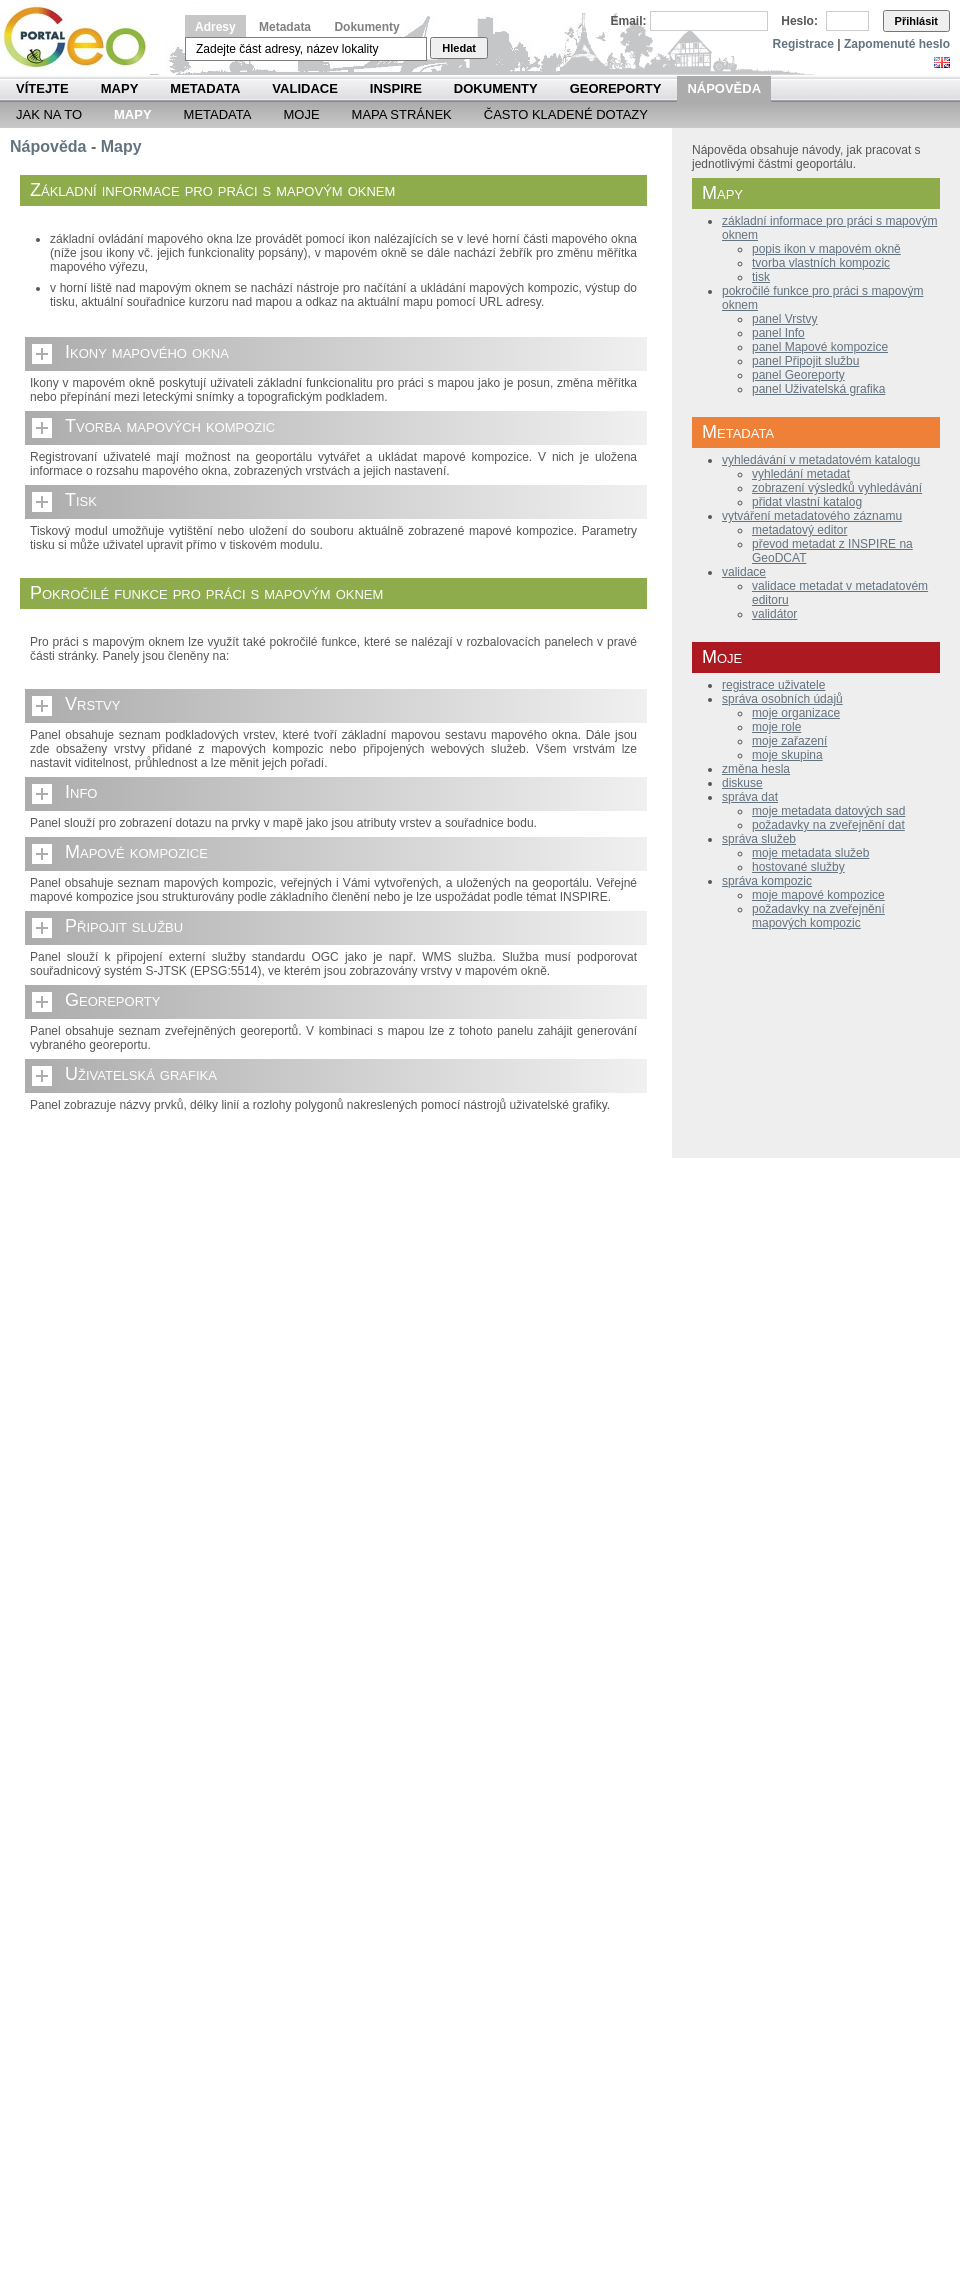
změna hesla (756, 769)
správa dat (750, 797)
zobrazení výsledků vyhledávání (837, 488)
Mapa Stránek (402, 114)
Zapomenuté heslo (897, 44)
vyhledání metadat (801, 474)
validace (744, 572)
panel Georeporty (798, 375)
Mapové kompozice (136, 852)
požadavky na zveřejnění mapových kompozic (818, 916)
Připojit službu (124, 926)
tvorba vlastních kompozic (821, 263)
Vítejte (42, 88)
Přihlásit (916, 21)
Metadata (285, 27)
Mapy (120, 88)
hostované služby (798, 867)
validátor (774, 614)
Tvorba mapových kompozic (170, 426)
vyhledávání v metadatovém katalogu (821, 460)
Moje (301, 114)
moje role (776, 727)
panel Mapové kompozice (820, 347)
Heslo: (799, 21)
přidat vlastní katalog (807, 502)
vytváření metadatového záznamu (812, 516)
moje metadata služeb (810, 853)
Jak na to (49, 114)
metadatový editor (799, 530)
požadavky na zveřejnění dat (828, 825)
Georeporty (616, 88)
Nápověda (724, 88)
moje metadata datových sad (828, 811)
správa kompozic (767, 881)
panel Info (778, 333)
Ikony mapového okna (147, 352)
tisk (761, 277)
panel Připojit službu (805, 361)
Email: (629, 21)
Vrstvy (92, 704)
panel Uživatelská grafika (818, 389)
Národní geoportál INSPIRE (82, 37)
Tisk (81, 500)
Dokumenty (366, 27)
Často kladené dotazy (566, 114)
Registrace (803, 44)
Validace (304, 88)
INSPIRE (396, 88)
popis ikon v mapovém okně (826, 249)
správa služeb (759, 839)
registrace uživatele (773, 685)
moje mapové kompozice (818, 895)
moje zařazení (789, 741)
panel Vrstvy (785, 319)
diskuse (742, 783)
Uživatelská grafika (141, 1074)
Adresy (215, 27)
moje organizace (796, 713)
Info (81, 792)
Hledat (459, 48)
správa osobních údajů (782, 699)
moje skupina (787, 755)
